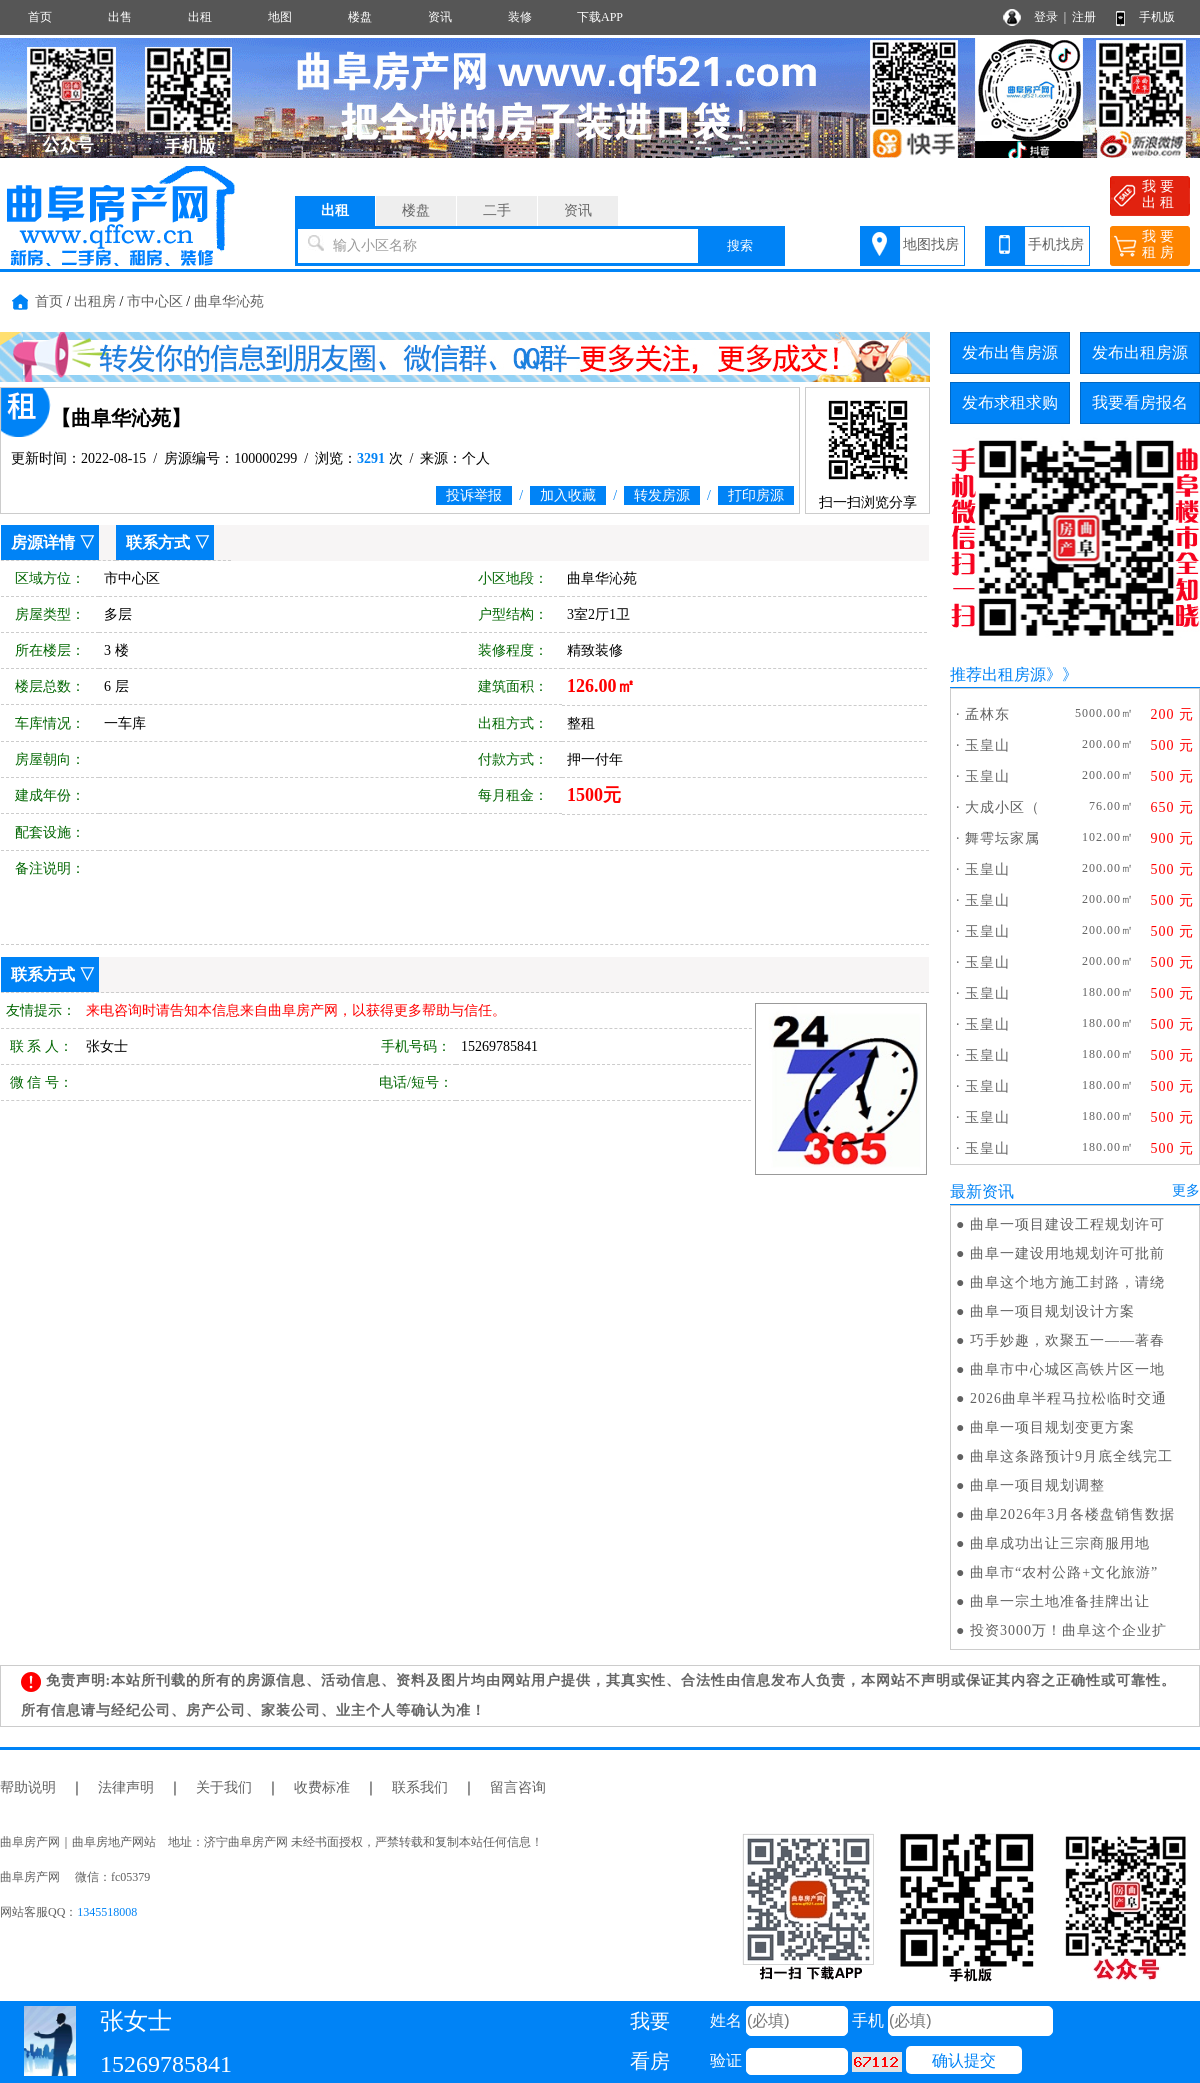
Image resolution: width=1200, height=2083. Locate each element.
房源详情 (43, 542)
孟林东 (987, 714)
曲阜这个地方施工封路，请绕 (1067, 1282)
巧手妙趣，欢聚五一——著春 (1067, 1340)
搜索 (740, 245)
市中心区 (155, 301)
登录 (1046, 17)
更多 (1186, 1190)
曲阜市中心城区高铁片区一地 (1067, 1369)
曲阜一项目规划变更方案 (1052, 1427)
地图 (280, 17)
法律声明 (126, 1787)
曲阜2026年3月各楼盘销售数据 (1072, 1514)
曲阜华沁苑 (229, 301)
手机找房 (1056, 244)
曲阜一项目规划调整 (1037, 1485)
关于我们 (224, 1787)
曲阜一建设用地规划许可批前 (1067, 1253)
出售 (120, 17)
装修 (520, 17)
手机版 (1157, 17)
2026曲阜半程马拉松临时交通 (1068, 1398)
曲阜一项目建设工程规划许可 (1067, 1224)
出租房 (95, 301)
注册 (1084, 17)
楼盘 (360, 17)
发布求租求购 (1010, 402)
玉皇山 (987, 745)
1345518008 (107, 1912)
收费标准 (322, 1787)
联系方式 (158, 542)
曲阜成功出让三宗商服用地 (1060, 1543)
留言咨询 (518, 1787)
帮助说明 (28, 1787)
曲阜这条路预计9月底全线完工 (1071, 1456)
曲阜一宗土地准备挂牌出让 (1060, 1601)
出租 (200, 17)
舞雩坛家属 (1002, 838)
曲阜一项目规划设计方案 (1052, 1311)
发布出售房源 (1010, 352)
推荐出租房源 (998, 674)
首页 (40, 17)
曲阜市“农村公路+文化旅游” (1064, 1572)
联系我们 (420, 1787)
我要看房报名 (1140, 402)
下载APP (600, 17)
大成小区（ (1002, 807)
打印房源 (756, 495)
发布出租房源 (1140, 352)
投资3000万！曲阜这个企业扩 (1068, 1630)
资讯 (440, 17)
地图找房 (931, 244)
